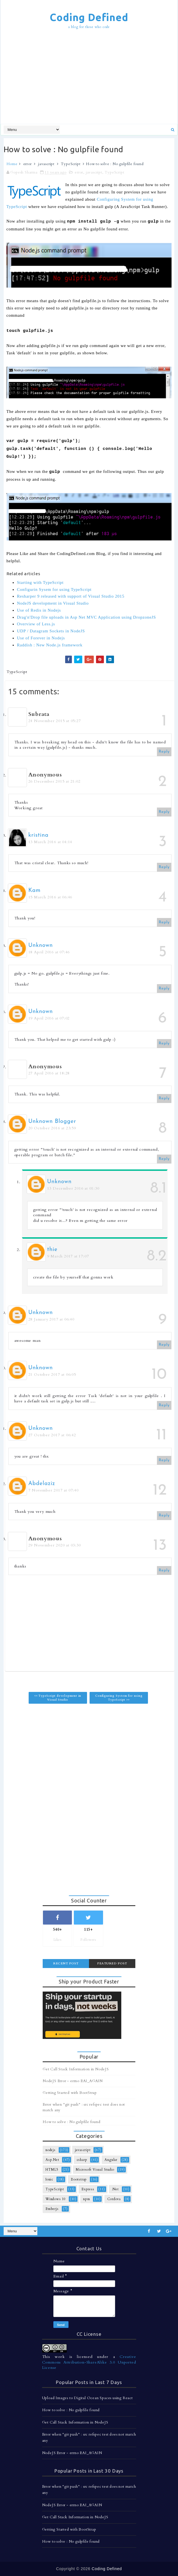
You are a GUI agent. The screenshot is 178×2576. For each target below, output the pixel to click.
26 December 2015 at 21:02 (54, 781)
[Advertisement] (91, 77)
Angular (110, 2160)
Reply (164, 752)
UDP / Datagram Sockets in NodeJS (51, 631)
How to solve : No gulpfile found (72, 2121)
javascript (46, 164)
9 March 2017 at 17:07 (68, 1256)
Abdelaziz (41, 1483)
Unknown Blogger (52, 1121)
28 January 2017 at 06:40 (51, 1319)
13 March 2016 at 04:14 (50, 842)
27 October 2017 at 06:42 (52, 1435)
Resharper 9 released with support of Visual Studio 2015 (70, 596)
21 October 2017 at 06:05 (52, 1374)
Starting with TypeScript (40, 582)
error (27, 164)
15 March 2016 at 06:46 (50, 897)
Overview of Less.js (36, 624)
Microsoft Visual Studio (95, 2169)
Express (87, 2189)
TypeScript (70, 164)
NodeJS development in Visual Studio (53, 603)
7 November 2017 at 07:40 (53, 1490)
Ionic (49, 2179)
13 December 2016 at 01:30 (73, 1188)
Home (12, 164)
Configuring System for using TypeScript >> (118, 1698)
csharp (82, 2160)
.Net (115, 2189)
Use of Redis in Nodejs (39, 610)
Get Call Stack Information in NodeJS (76, 2069)
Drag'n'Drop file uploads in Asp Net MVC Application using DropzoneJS (86, 617)
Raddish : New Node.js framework (50, 645)
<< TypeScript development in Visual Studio (57, 1698)
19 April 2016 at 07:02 (49, 1018)
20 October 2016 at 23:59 (52, 1128)
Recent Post (66, 1963)
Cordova (114, 2199)
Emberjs (52, 2209)
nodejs (50, 2150)
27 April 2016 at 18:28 (49, 1073)
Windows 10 (55, 2199)
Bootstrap (79, 2179)
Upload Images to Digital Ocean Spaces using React (87, 2398)
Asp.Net (52, 2160)
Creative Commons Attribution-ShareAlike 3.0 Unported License (89, 2362)
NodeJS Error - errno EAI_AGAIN (73, 2081)
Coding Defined (89, 17)
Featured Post (112, 1963)
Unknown (40, 945)
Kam (34, 890)
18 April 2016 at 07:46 (49, 952)
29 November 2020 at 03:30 (54, 1545)
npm (86, 2199)
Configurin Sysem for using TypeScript (54, 589)
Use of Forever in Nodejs (41, 638)
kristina (38, 835)
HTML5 (51, 2169)
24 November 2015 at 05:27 (54, 720)
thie (52, 1249)
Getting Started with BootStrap (70, 2092)
